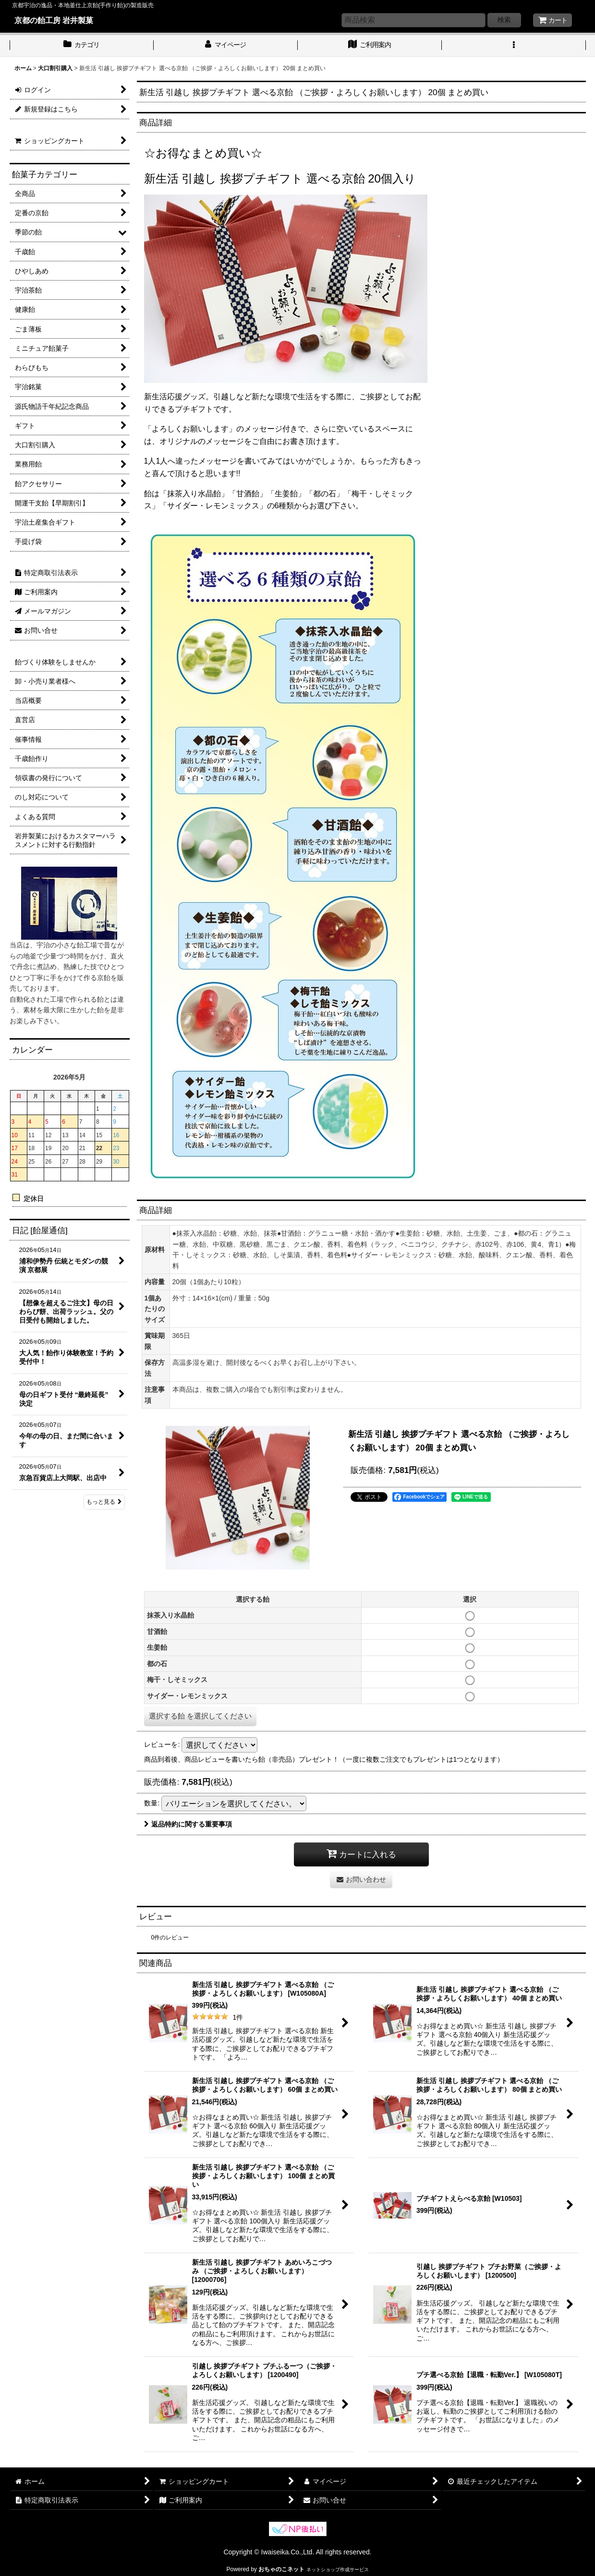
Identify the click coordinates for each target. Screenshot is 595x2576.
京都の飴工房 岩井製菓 (54, 20)
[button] (514, 45)
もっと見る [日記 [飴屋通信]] (104, 1501)
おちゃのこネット (281, 2569)
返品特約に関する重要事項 (188, 1824)
